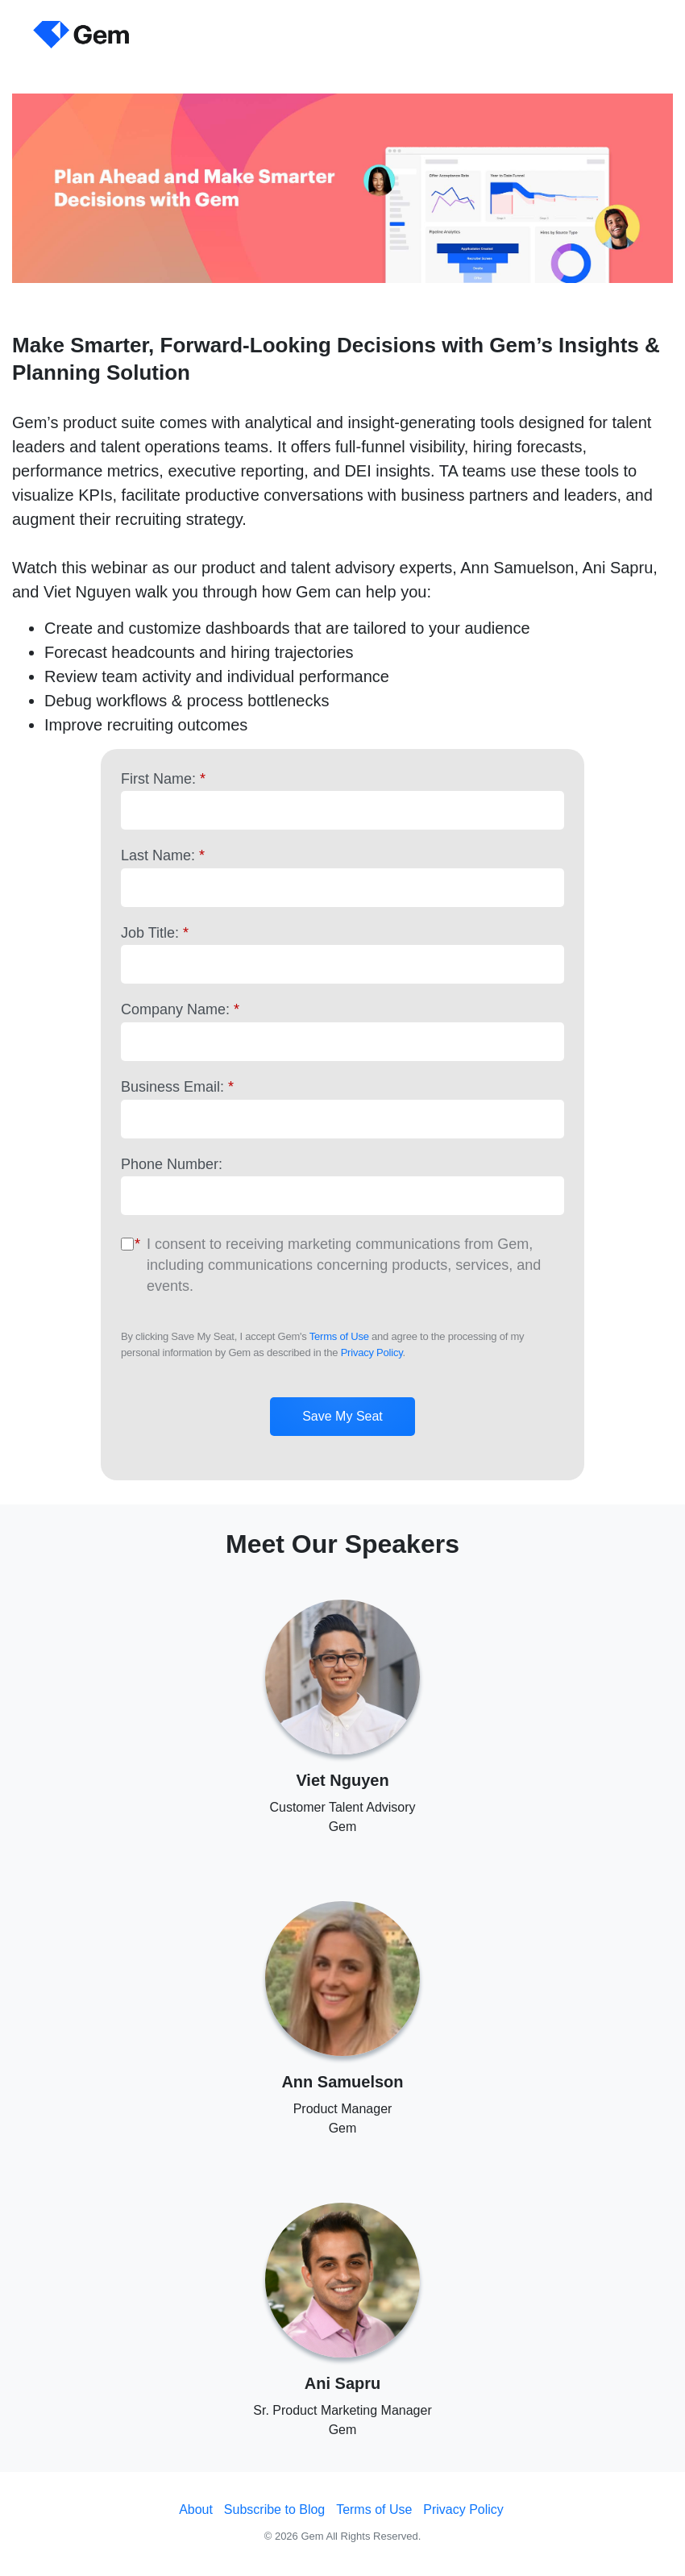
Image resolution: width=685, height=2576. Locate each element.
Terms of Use (339, 1336)
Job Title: (155, 933)
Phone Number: (171, 1164)
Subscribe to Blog (274, 2509)
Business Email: (177, 1087)
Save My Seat (342, 1416)
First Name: (163, 779)
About (196, 2509)
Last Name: (163, 855)
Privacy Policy (372, 1352)
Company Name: (180, 1009)
